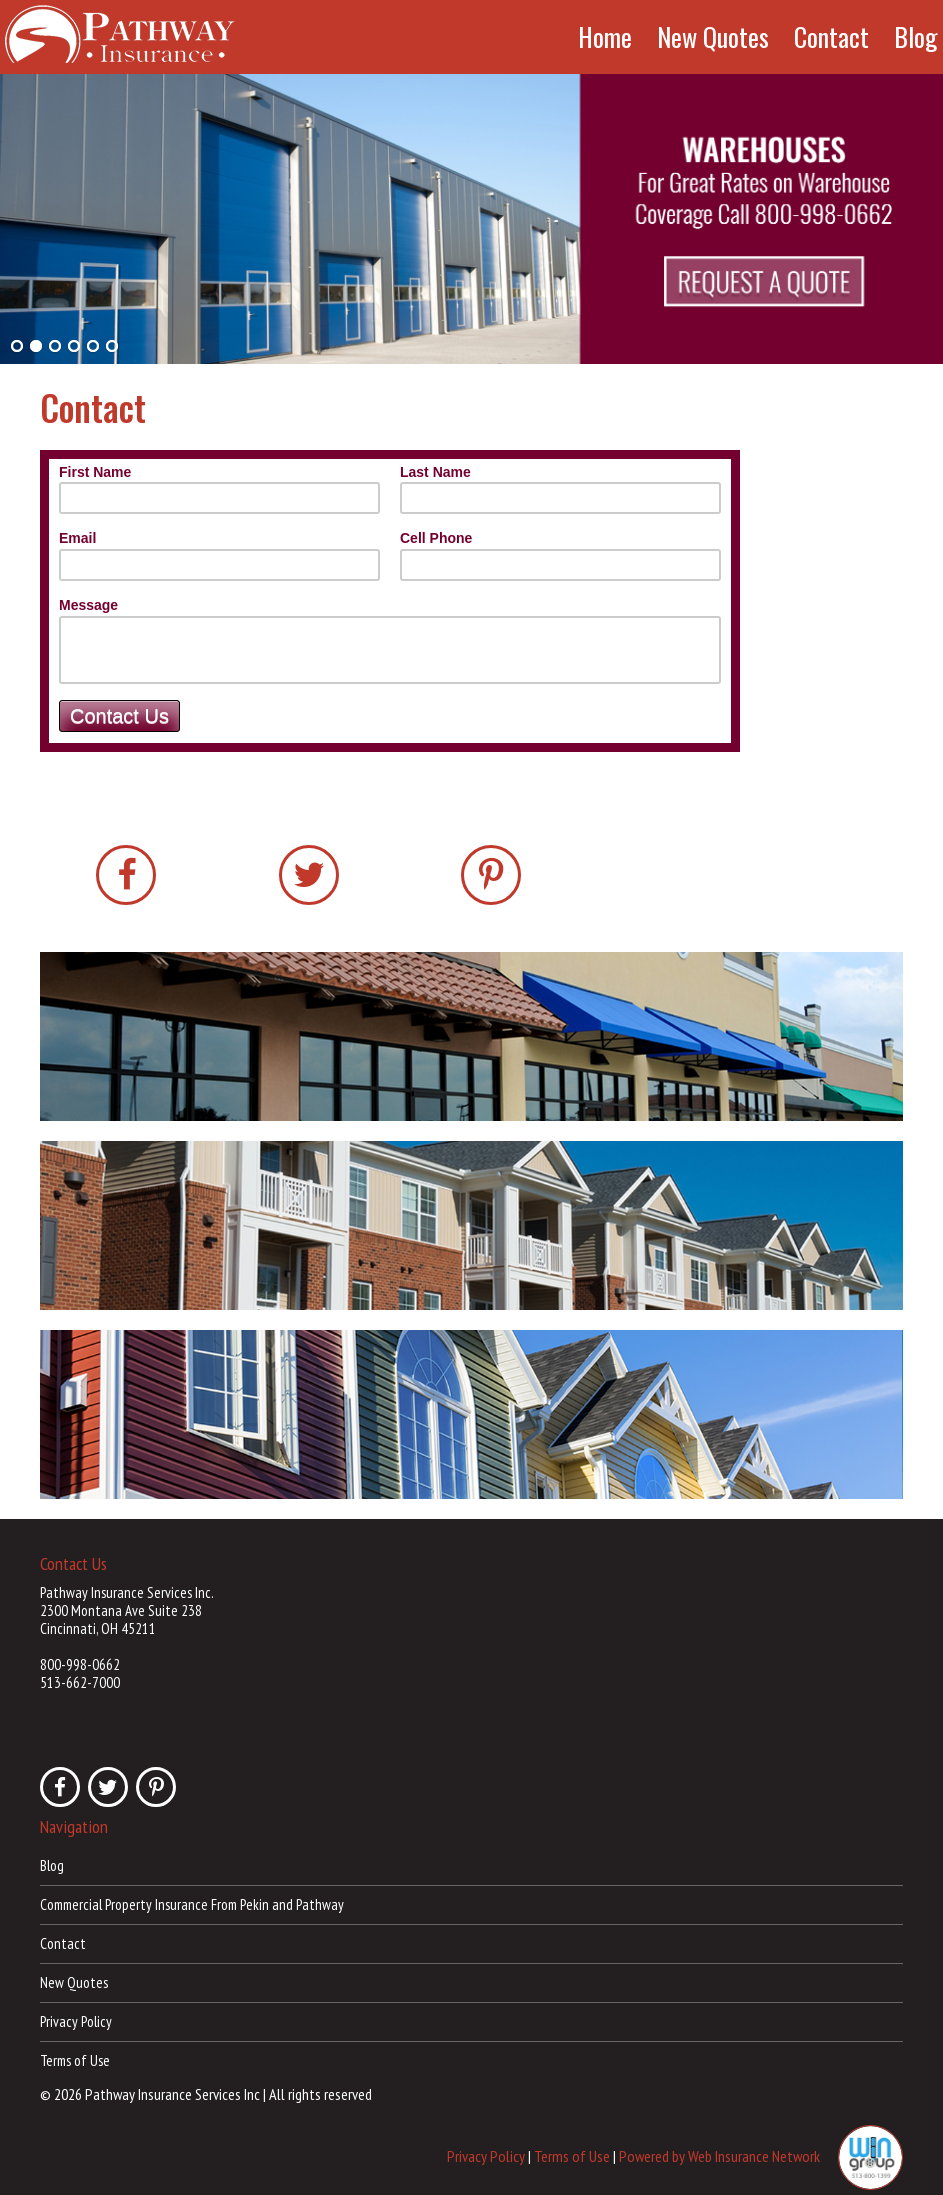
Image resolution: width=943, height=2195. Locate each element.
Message (88, 605)
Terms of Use (75, 2060)
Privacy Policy (76, 2021)
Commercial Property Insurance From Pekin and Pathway (192, 1904)
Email (77, 538)
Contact (831, 37)
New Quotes (713, 37)
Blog (916, 37)
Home (605, 37)
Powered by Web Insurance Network (719, 2155)
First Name (95, 472)
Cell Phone (436, 538)
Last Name (435, 472)
